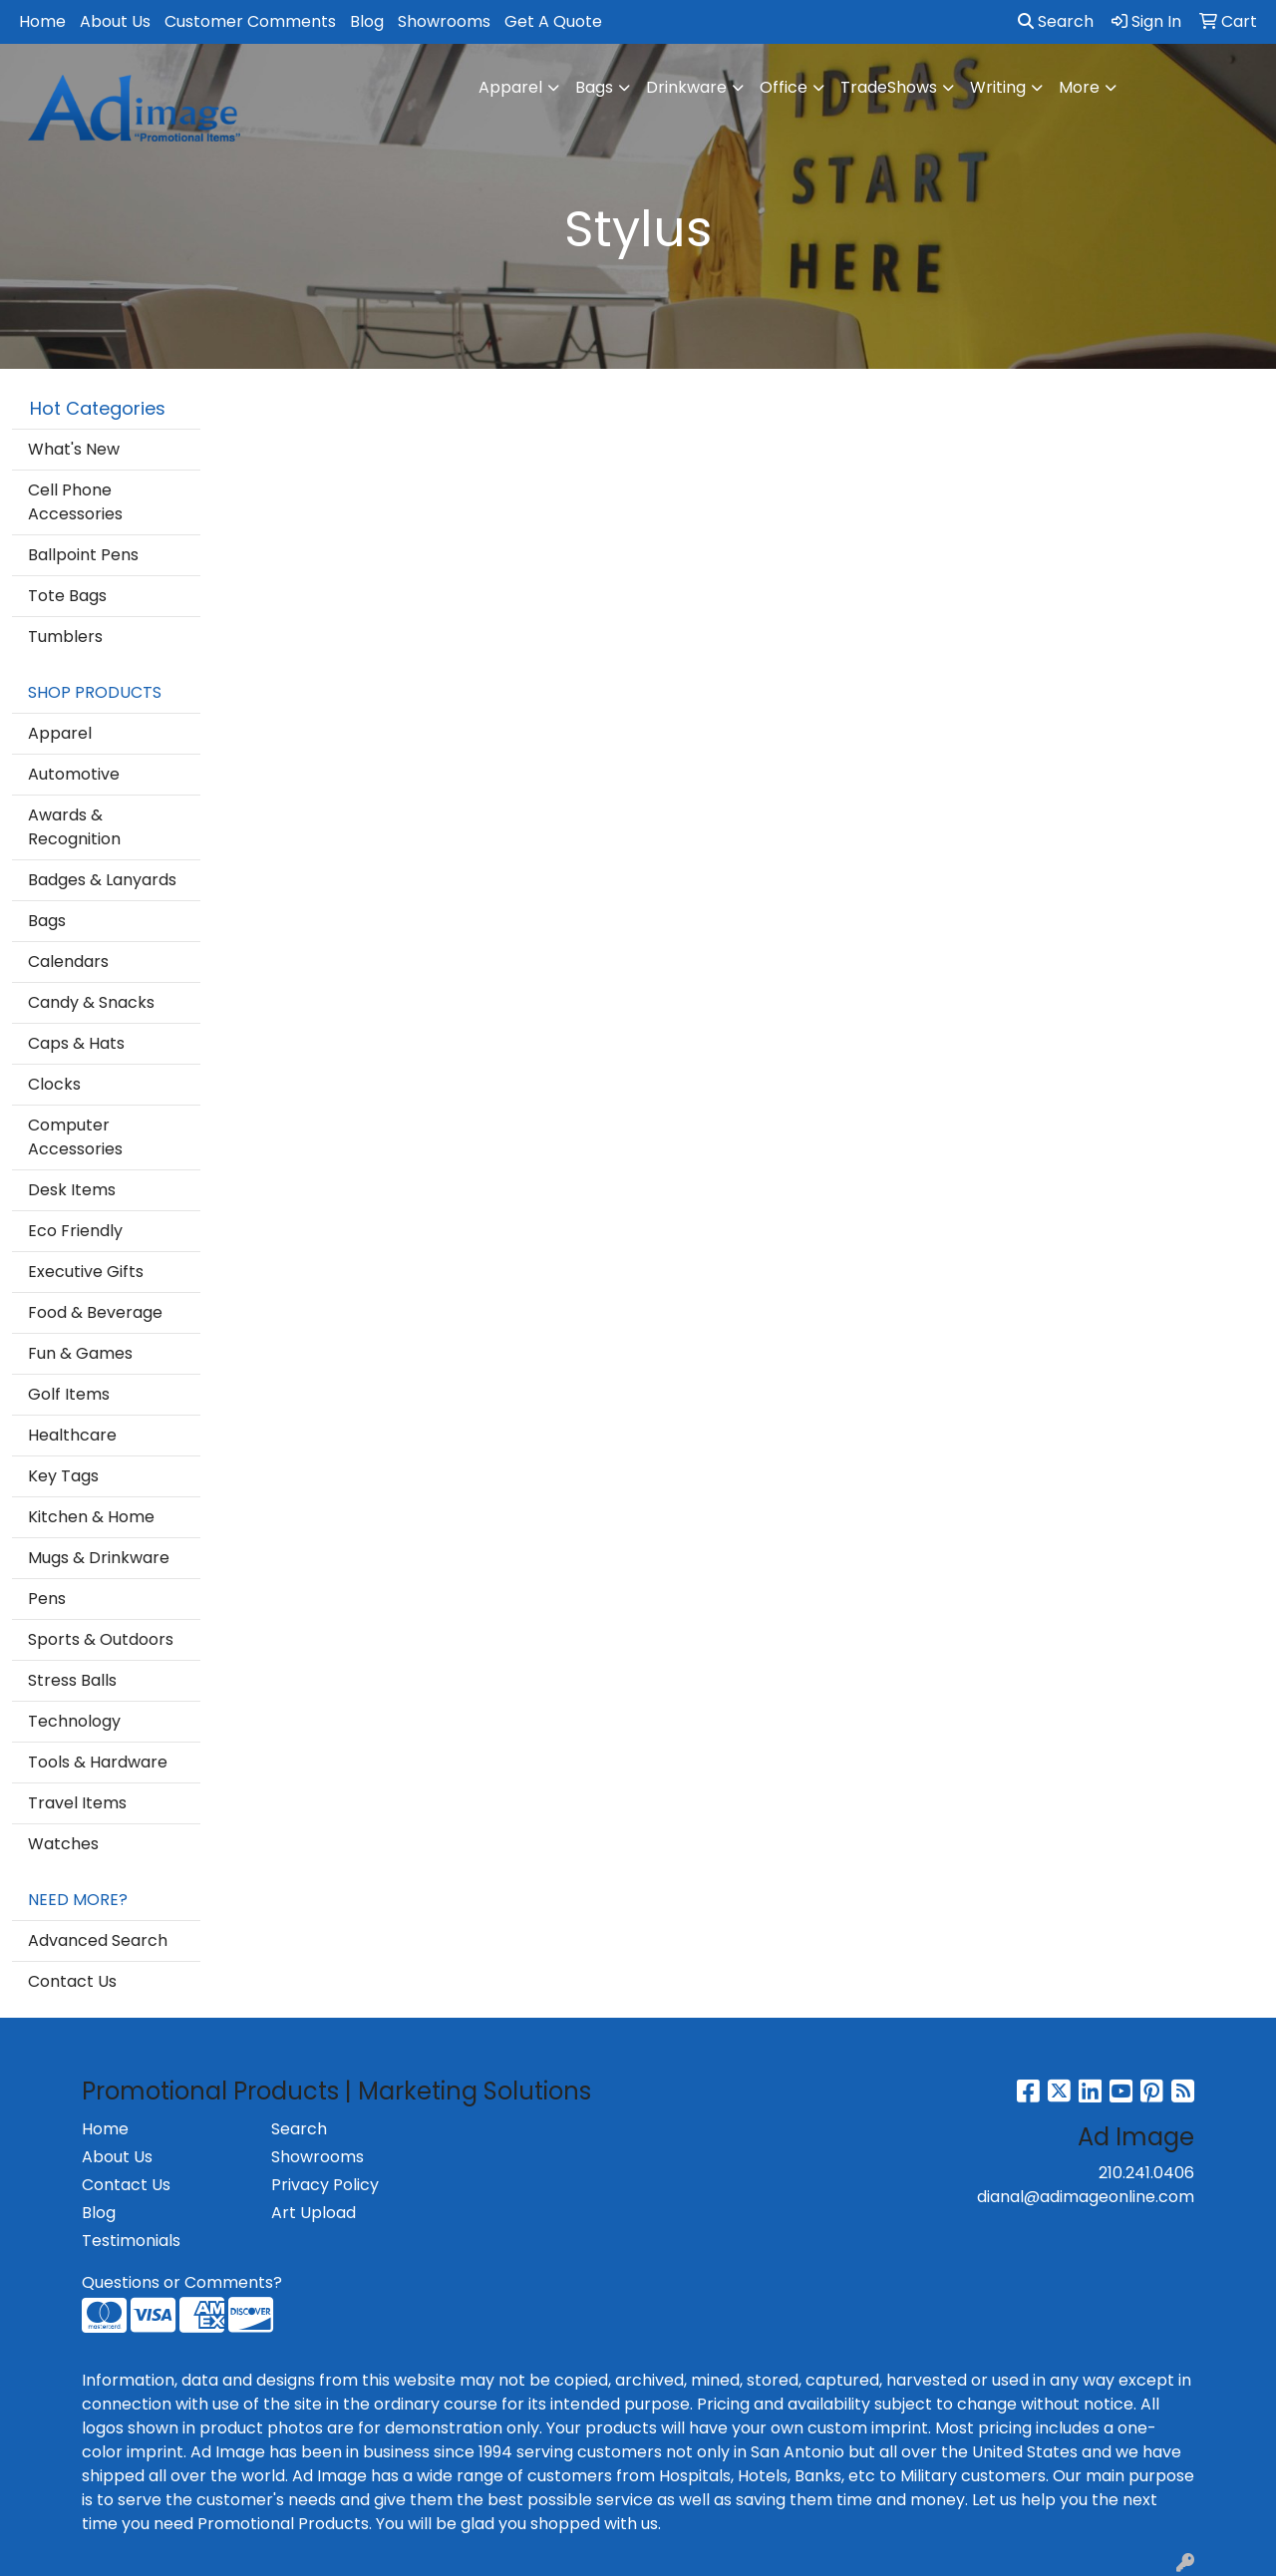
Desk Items (72, 1189)
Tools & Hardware (97, 1762)
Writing (998, 87)
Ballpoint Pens (83, 554)
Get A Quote (553, 21)
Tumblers (65, 636)
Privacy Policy (325, 2184)
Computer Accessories (75, 1137)
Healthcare (72, 1435)
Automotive (74, 774)
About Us (115, 21)
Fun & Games (80, 1353)
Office (783, 87)
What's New (74, 449)
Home (42, 21)
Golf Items (69, 1394)
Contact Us (72, 1981)
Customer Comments (250, 21)
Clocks (54, 1084)
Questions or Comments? (182, 2282)
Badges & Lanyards (102, 879)
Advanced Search (97, 1940)
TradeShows (888, 87)
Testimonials (131, 2240)
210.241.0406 (1146, 2172)
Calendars (68, 961)
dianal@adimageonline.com (1085, 2196)
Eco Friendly (75, 1230)
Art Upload (313, 2212)
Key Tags (63, 1475)
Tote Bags (67, 595)
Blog (367, 21)
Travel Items (77, 1802)
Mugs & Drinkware (98, 1557)
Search (1056, 21)
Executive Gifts (86, 1271)
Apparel (510, 87)
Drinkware (686, 87)
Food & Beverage (95, 1312)
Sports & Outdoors (100, 1639)
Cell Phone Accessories (75, 502)
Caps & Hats (76, 1043)
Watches (63, 1843)
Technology (74, 1721)
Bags (594, 87)
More (1079, 87)
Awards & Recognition (74, 827)
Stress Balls (72, 1680)
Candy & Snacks (91, 1002)
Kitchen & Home (91, 1516)
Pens (47, 1598)
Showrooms (444, 21)
